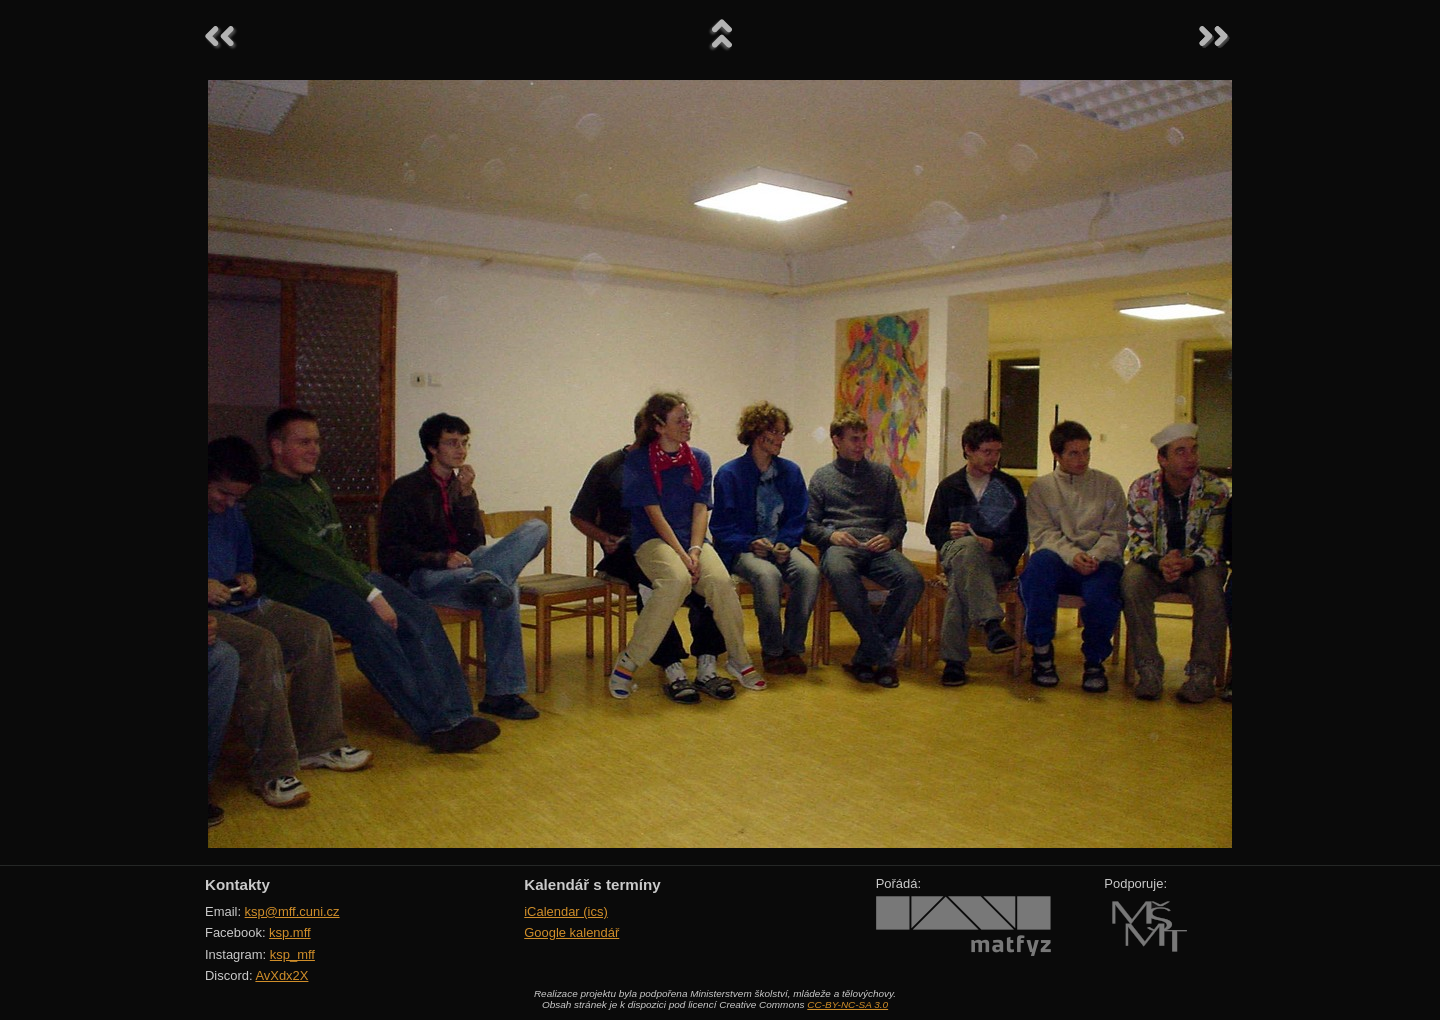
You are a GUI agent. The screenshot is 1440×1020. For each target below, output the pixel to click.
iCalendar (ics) (566, 911)
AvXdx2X (281, 975)
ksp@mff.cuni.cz (292, 911)
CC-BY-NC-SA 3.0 (847, 1004)
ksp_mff (292, 954)
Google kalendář (571, 932)
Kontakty (237, 884)
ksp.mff (290, 932)
